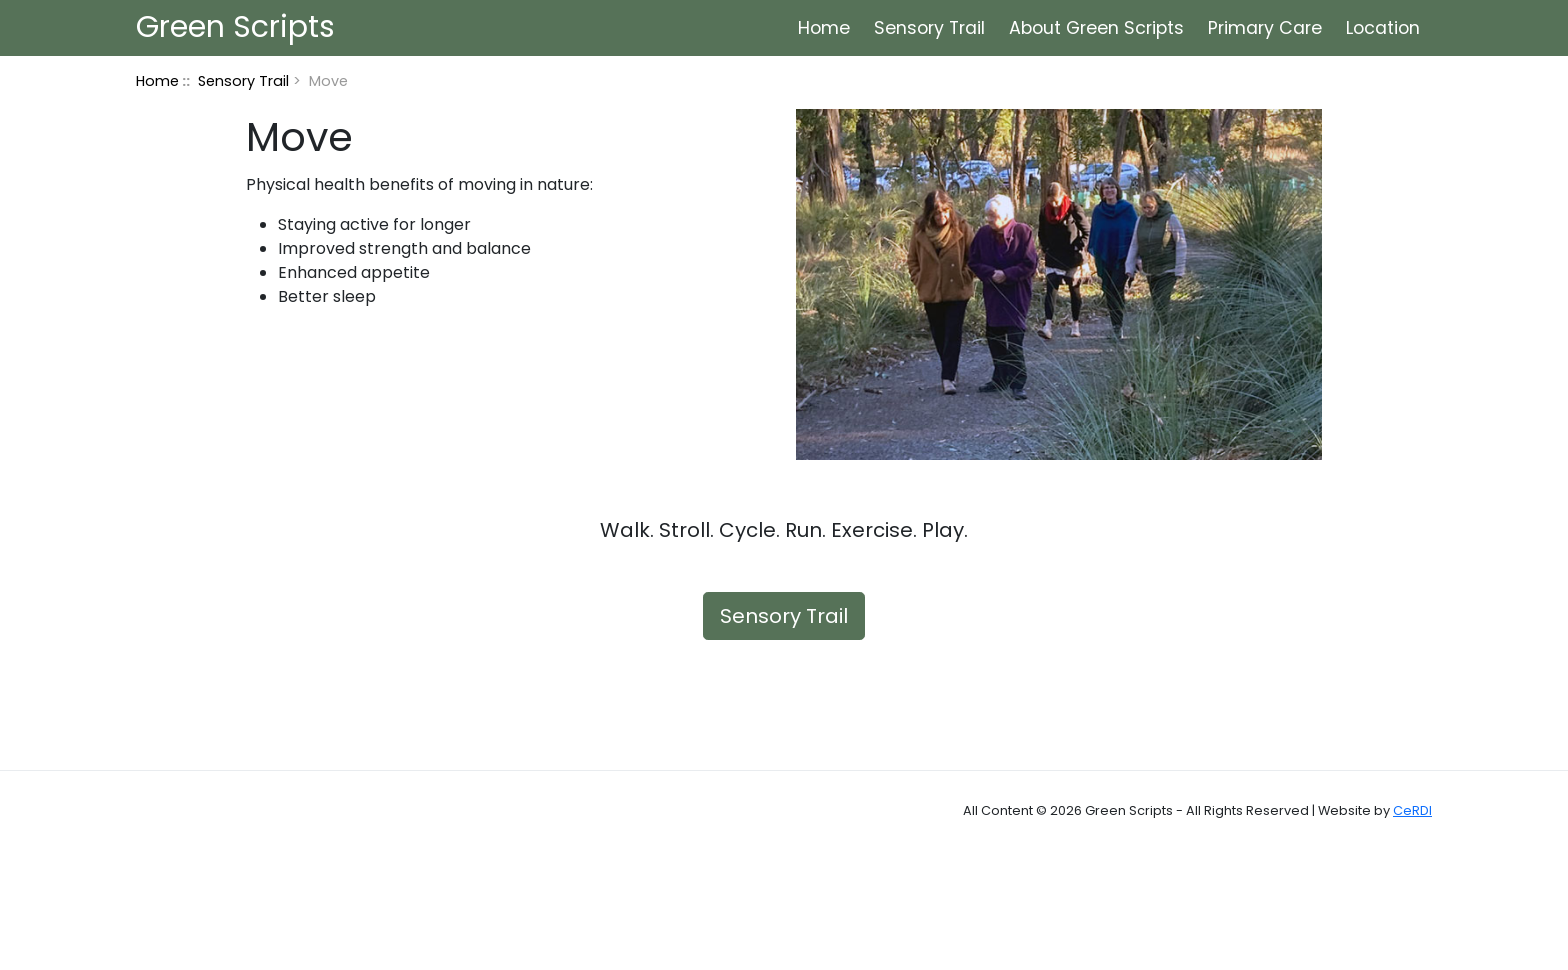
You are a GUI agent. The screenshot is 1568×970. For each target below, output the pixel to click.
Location (1383, 28)
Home (824, 28)
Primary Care (1265, 28)
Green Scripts (226, 27)
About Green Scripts (1096, 28)
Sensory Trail (929, 28)
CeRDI (1412, 810)
